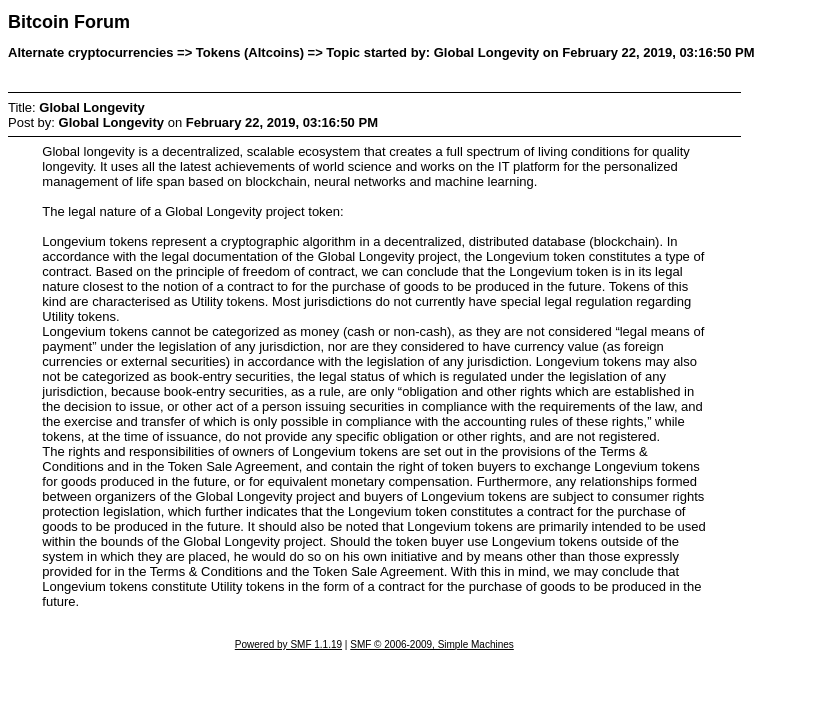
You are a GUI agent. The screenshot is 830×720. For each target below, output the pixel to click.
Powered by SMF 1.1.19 (288, 644)
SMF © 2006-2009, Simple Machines (432, 644)
